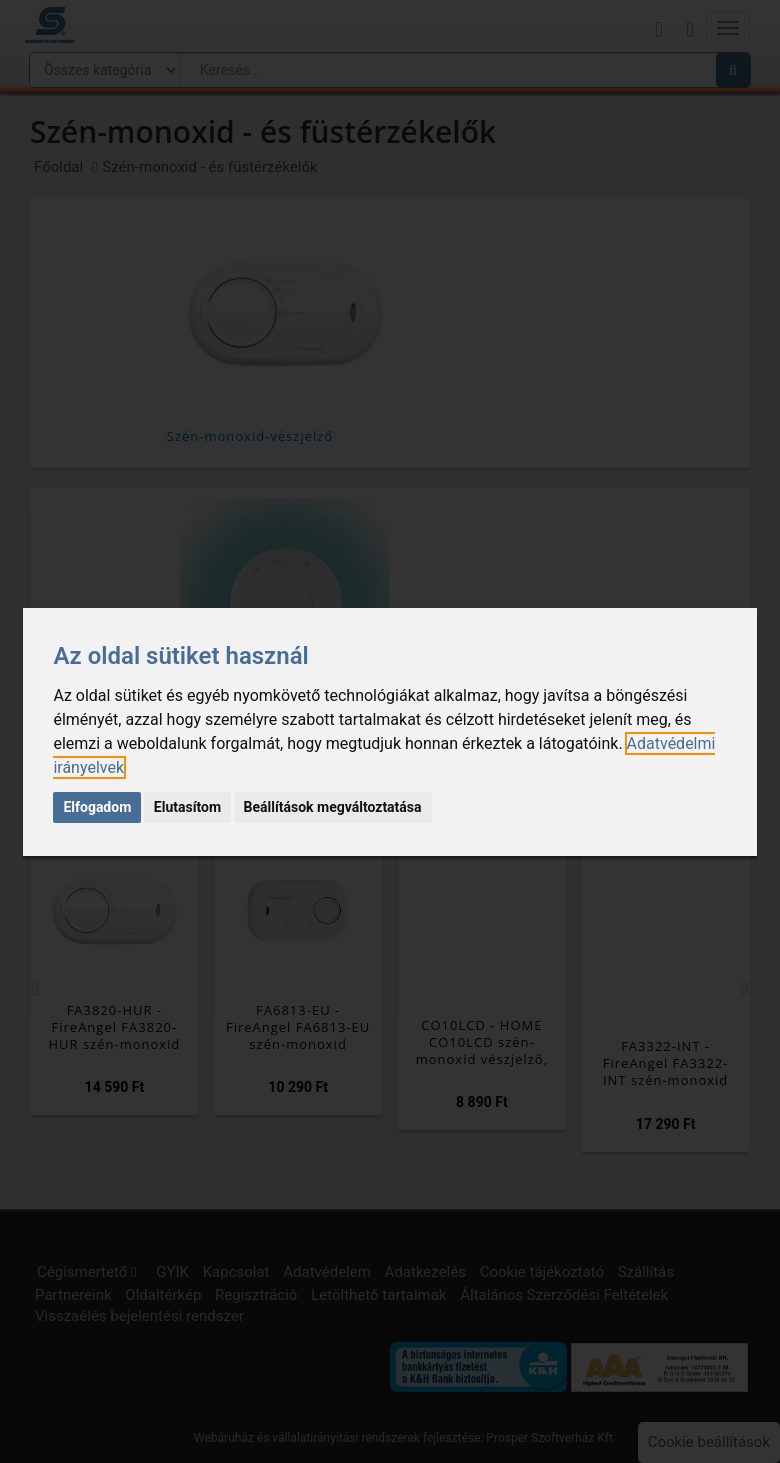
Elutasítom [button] (187, 807)
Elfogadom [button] (97, 807)
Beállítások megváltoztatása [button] (333, 807)
